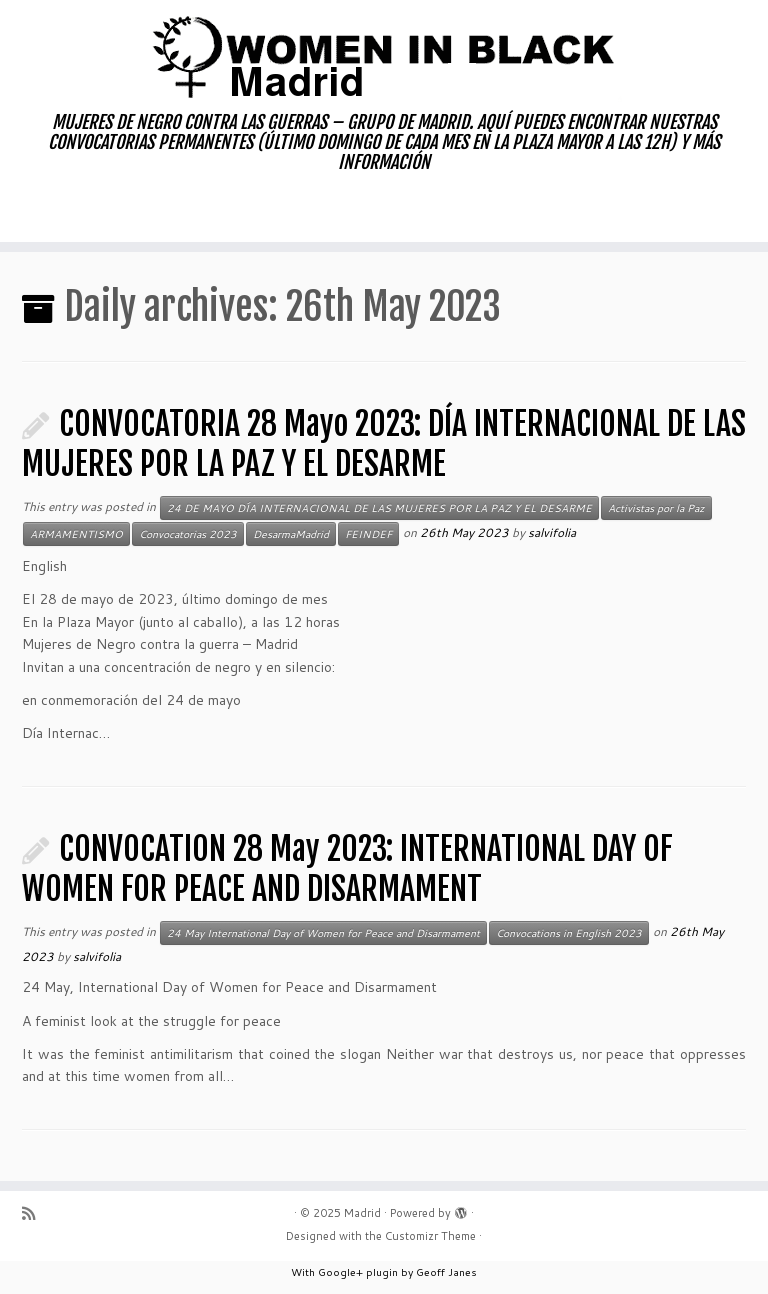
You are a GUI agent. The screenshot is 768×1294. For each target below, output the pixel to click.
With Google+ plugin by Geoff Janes (384, 1272)
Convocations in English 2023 (569, 933)
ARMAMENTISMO (76, 534)
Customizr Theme (430, 1236)
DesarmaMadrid (291, 534)
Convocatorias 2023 (188, 534)
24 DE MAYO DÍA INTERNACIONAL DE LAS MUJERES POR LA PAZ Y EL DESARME (379, 508)
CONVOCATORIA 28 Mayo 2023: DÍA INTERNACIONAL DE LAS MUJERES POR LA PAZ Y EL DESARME (384, 444)
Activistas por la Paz (656, 508)
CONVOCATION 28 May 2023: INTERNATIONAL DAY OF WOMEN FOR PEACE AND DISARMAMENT (347, 869)
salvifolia (552, 532)
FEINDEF (368, 534)
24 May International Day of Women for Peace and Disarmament (323, 933)
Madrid (362, 1213)
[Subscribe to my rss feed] (35, 1213)
